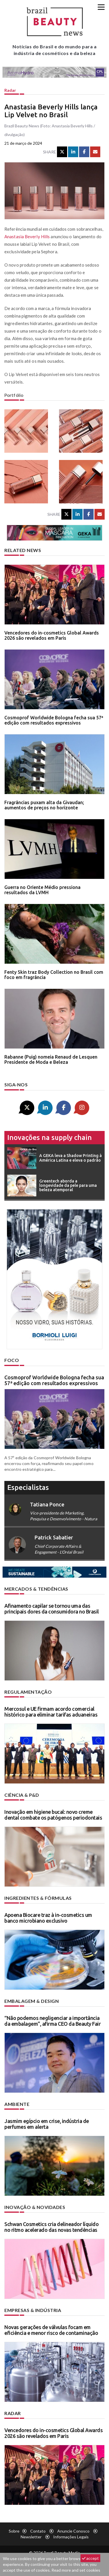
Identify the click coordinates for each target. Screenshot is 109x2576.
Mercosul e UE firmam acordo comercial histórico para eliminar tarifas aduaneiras (50, 1711)
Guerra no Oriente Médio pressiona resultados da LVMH (42, 890)
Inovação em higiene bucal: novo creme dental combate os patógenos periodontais (53, 1814)
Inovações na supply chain (49, 1137)
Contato (38, 2531)
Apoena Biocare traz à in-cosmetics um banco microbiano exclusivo (48, 1918)
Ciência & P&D (21, 1795)
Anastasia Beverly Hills (27, 236)
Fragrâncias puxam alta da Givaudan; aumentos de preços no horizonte (44, 805)
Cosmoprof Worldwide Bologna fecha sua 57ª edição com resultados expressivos (53, 720)
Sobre (14, 2531)
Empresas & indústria (32, 2310)
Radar (10, 90)
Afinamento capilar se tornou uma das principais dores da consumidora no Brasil (51, 1608)
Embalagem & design (31, 2001)
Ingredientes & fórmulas (38, 1898)
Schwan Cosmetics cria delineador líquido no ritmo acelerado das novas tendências (51, 2227)
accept (90, 2558)
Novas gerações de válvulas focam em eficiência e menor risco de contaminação (51, 2330)
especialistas (28, 1487)
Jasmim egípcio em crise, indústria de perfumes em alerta (46, 2124)
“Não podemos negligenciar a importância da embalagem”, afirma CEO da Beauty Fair (52, 2021)
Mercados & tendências (36, 1589)
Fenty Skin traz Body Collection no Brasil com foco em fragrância (53, 974)
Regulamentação (28, 1692)
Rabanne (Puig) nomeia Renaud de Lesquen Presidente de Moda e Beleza (50, 1059)
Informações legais (71, 2536)
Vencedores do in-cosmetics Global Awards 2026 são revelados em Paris (51, 635)
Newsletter (31, 2536)
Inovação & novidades (34, 2207)
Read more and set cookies (75, 2570)
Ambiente (16, 2104)
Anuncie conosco (73, 2531)
